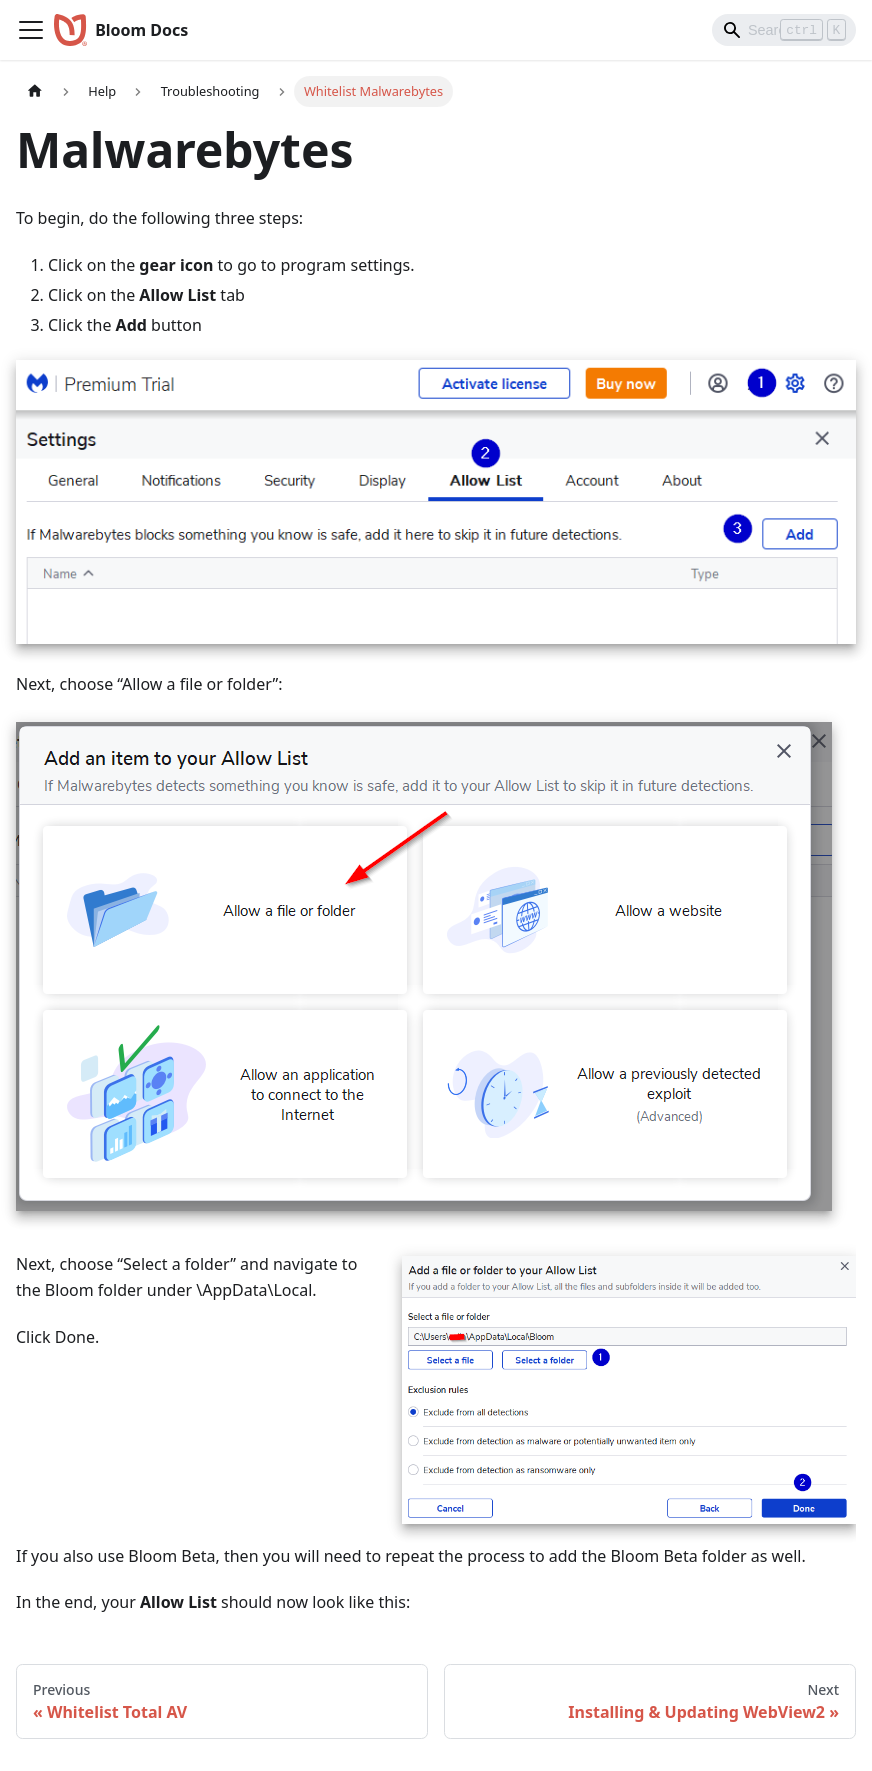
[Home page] (35, 91)
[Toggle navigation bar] (31, 30)
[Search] (784, 30)
